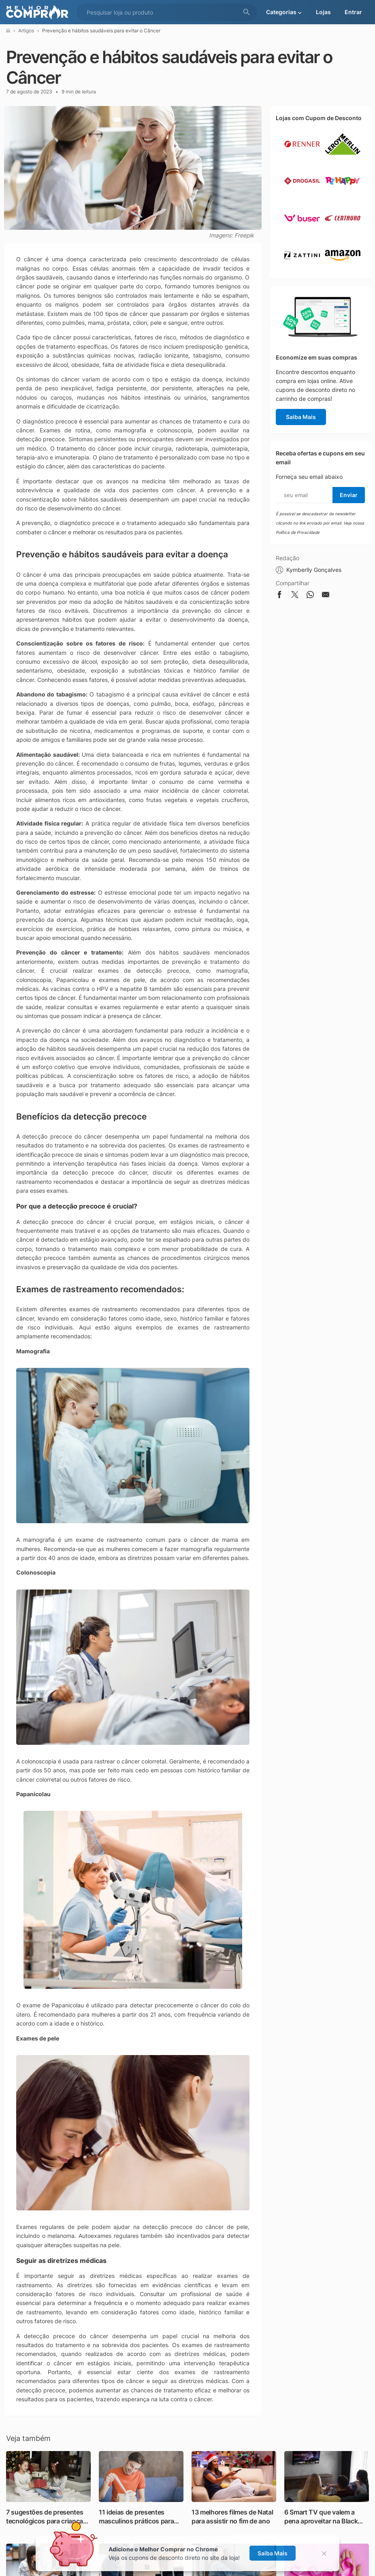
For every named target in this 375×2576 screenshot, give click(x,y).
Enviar (349, 494)
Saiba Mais (301, 416)
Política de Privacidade (298, 532)
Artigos (26, 31)
